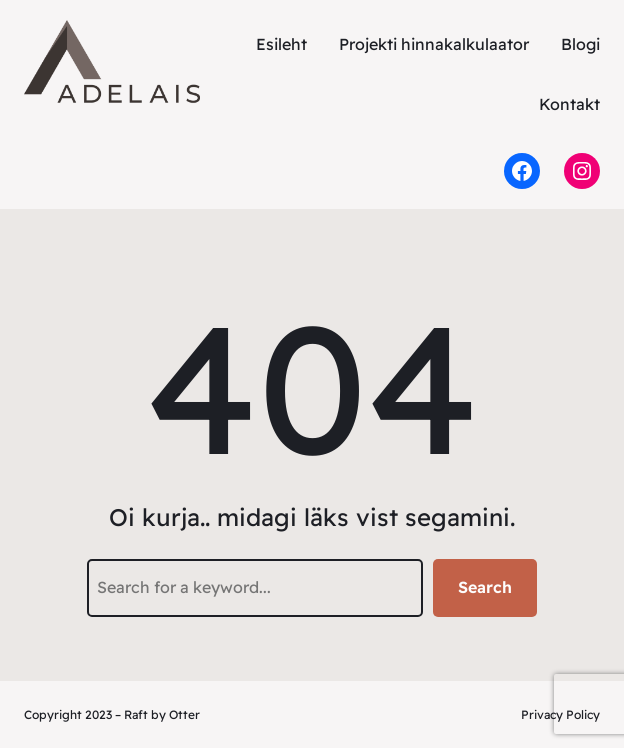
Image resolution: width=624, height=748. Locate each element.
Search (485, 587)
